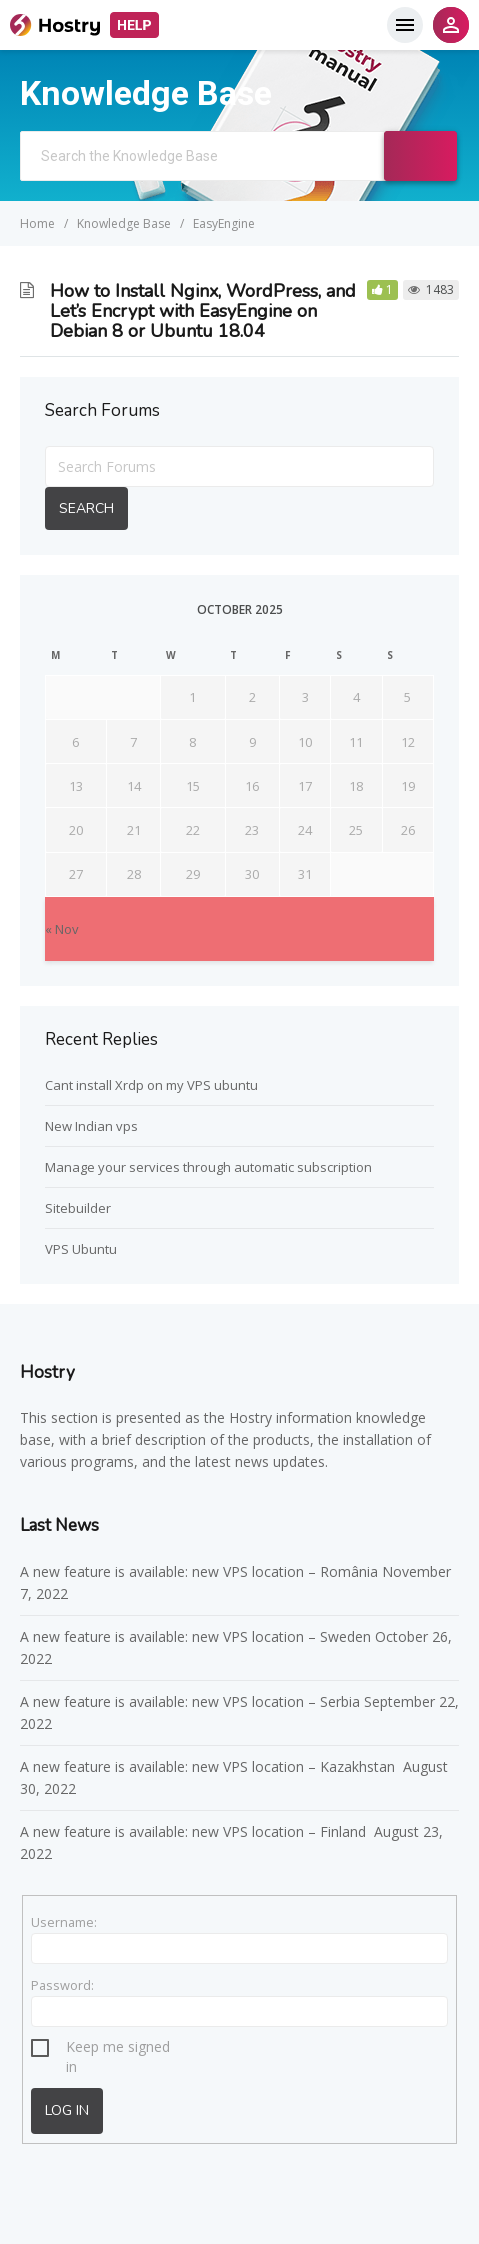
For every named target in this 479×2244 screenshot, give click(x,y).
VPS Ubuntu (81, 1249)
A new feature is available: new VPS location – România (199, 1571)
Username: (64, 1922)
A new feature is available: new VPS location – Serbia (190, 1701)
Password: (62, 1985)
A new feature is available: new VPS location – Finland (195, 1831)
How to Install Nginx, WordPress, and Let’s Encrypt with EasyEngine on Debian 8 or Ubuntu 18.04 (203, 311)
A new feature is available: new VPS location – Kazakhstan (209, 1766)
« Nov (62, 929)
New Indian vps (91, 1126)
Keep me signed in (118, 2049)
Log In (67, 2110)
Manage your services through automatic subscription (208, 1167)
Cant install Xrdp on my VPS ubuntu (151, 1085)
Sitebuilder (78, 1208)
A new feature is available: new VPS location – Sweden (195, 1636)
